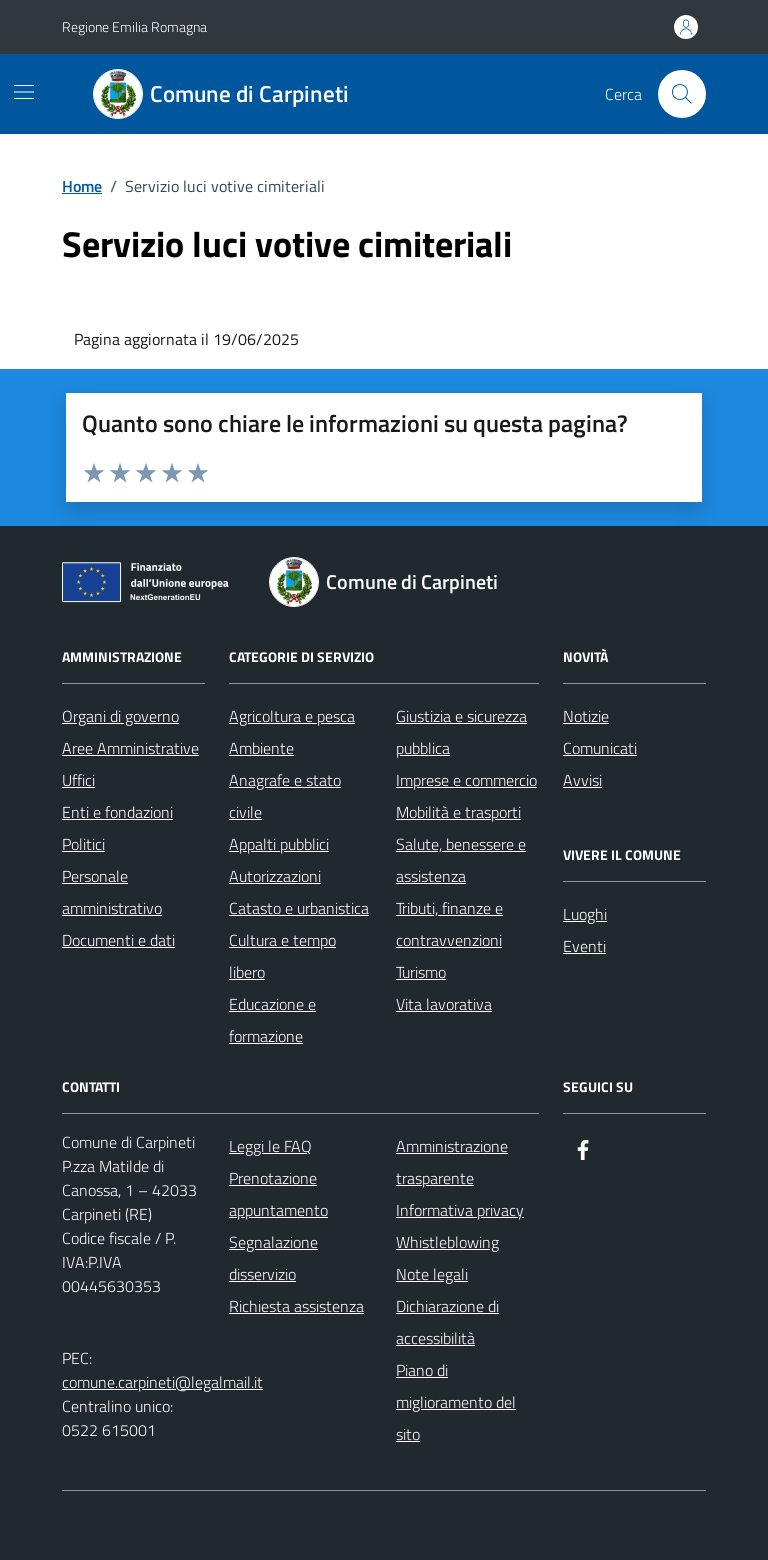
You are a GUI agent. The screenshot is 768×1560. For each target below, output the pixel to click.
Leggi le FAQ (270, 1146)
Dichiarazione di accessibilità (447, 1322)
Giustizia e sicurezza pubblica (461, 732)
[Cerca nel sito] (682, 94)
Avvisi (582, 780)
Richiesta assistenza (296, 1306)
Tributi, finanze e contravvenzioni (449, 924)
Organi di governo (120, 716)
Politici (83, 844)
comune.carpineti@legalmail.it (162, 1382)
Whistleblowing (447, 1242)
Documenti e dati (118, 940)
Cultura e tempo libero (282, 956)
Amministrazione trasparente (452, 1162)
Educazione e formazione (272, 1020)
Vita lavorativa (444, 1004)
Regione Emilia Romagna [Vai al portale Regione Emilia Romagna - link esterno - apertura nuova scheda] (134, 26)
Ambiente (261, 748)
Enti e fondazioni (117, 812)
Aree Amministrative (130, 748)
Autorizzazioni (275, 876)
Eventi (584, 946)
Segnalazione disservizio (273, 1258)
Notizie (586, 716)
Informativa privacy (460, 1210)
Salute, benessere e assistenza (461, 860)
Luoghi (585, 914)
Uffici (78, 780)
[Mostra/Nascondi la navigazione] (24, 92)
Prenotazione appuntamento (278, 1194)
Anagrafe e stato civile (285, 796)
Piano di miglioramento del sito (456, 1402)
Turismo (421, 972)
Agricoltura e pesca (292, 716)
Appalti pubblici (279, 844)
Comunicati (600, 748)
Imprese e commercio (466, 780)
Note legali (432, 1274)
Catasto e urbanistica (299, 908)
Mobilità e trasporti (458, 812)
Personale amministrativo (112, 892)
